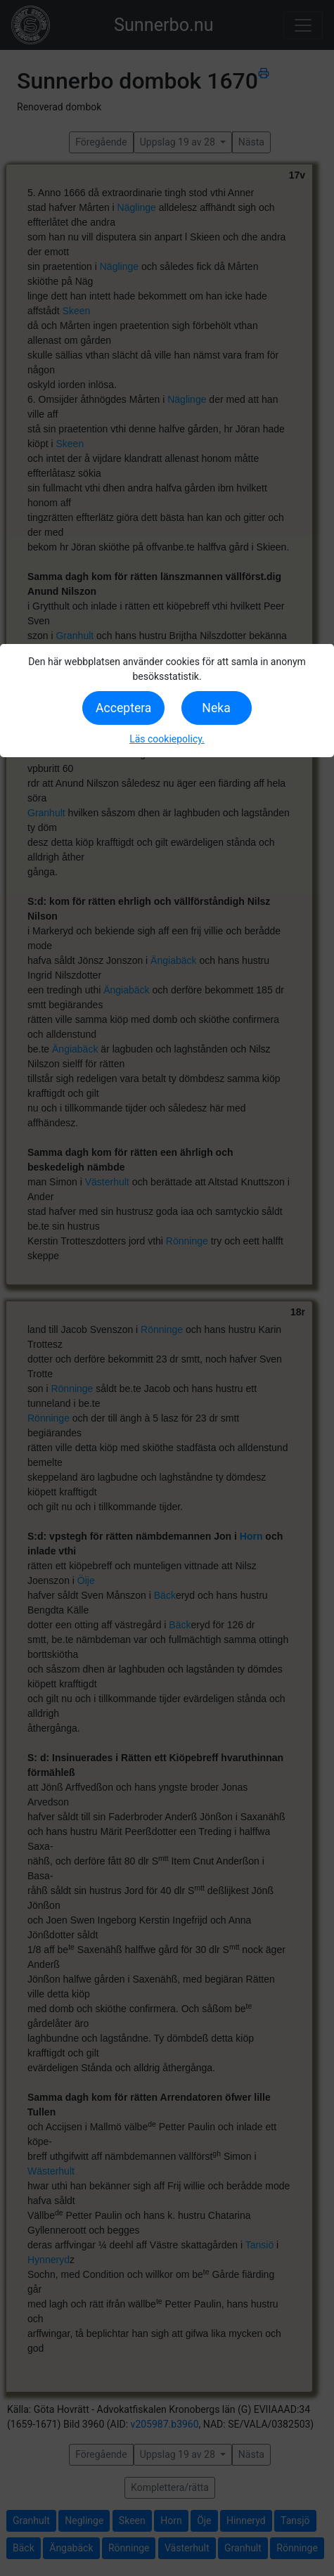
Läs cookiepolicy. (167, 739)
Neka (216, 708)
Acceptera (123, 708)
